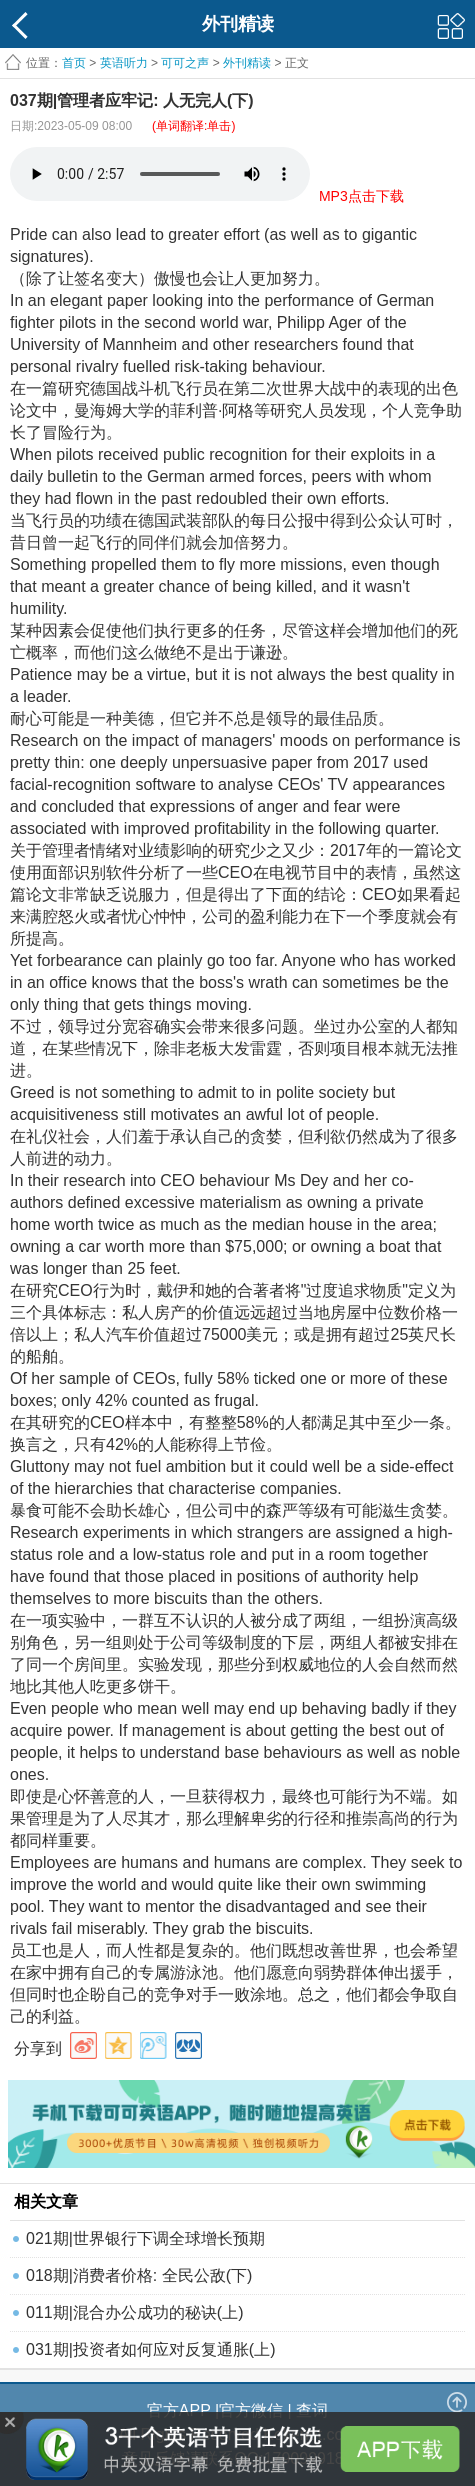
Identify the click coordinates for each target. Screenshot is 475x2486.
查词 (312, 2410)
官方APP (179, 2410)
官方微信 (251, 2410)
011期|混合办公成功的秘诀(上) (135, 2312)
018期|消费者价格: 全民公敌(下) (139, 2275)
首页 (74, 63)
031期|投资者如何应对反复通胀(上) (151, 2349)
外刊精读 (247, 63)
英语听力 (124, 63)
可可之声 (185, 63)
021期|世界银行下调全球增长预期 (145, 2238)
